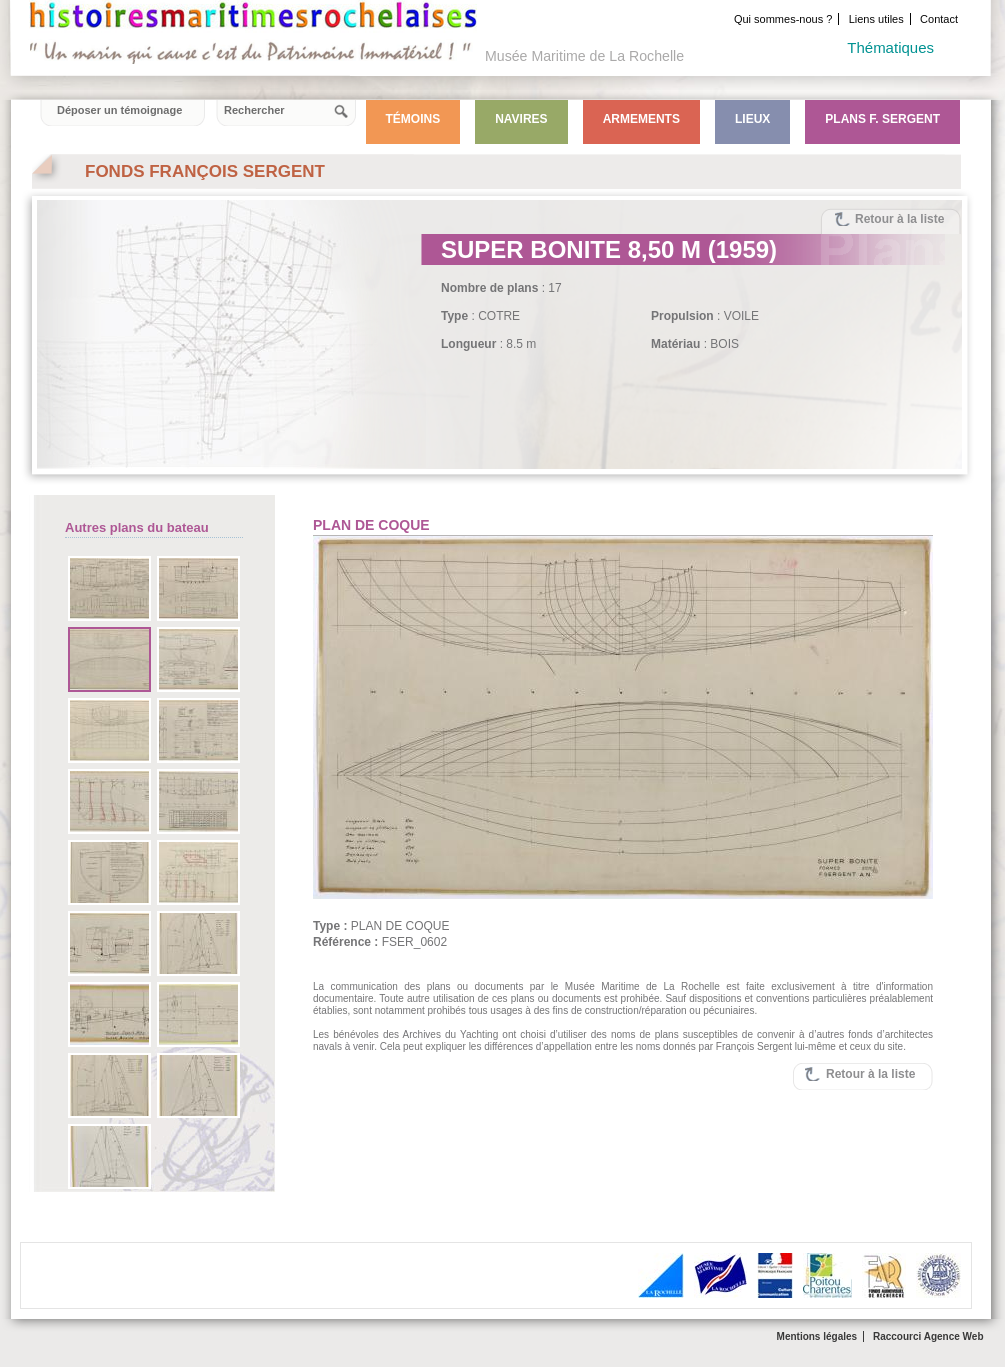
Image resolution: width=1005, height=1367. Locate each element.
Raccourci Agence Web (928, 1336)
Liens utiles (876, 19)
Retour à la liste (899, 219)
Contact (939, 19)
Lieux (752, 119)
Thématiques (890, 47)
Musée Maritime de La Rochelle (584, 56)
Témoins (413, 119)
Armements (641, 119)
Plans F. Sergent (882, 119)
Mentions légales (817, 1336)
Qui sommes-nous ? (783, 19)
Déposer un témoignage (119, 110)
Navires (521, 119)
